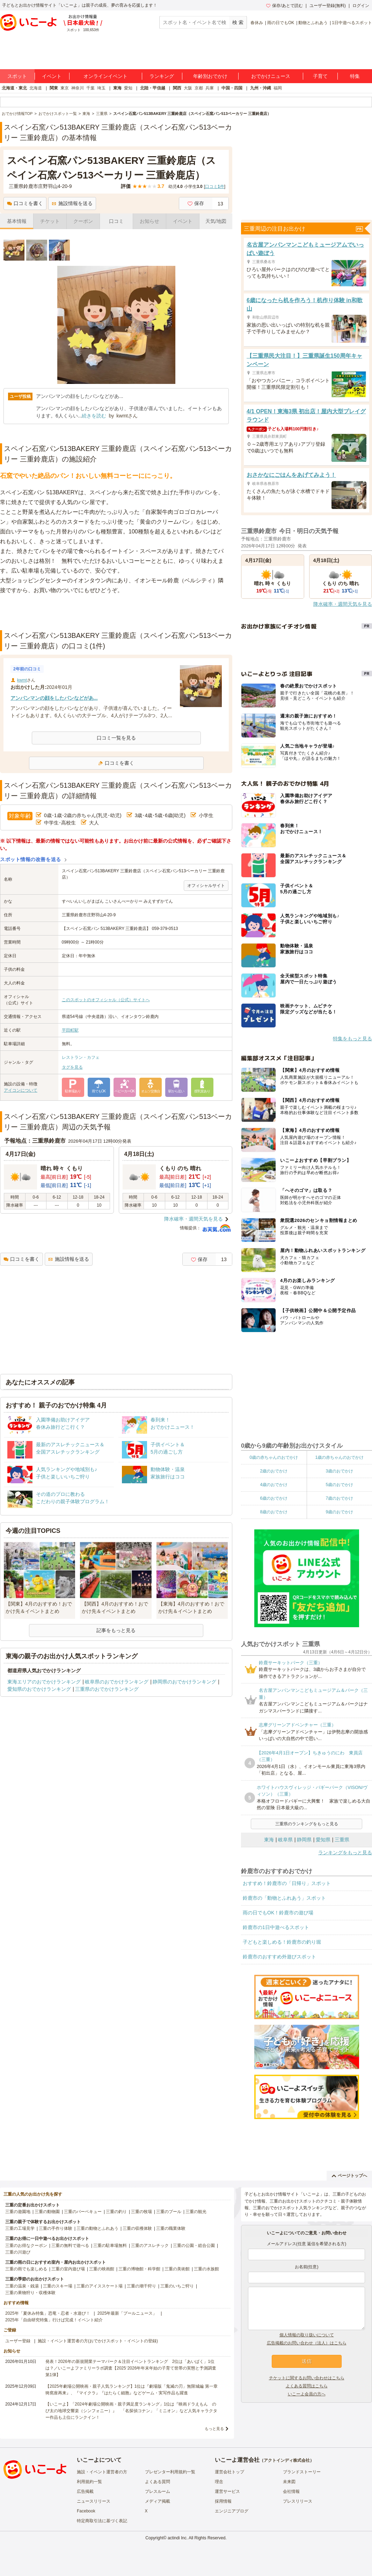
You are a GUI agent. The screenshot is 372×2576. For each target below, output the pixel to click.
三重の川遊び (17, 2252)
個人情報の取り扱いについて (306, 2335)
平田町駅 (70, 1030)
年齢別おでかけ (210, 76)
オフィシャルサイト (206, 885)
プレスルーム (157, 2491)
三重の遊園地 (17, 2211)
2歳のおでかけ (273, 1471)
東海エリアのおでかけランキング (44, 1681)
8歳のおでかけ (273, 1511)
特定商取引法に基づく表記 (102, 2520)
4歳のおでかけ (273, 1484)
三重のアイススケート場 (99, 2286)
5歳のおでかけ (339, 1484)
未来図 (289, 2481)
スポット (17, 76)
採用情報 (223, 2501)
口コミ (116, 221)
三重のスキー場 (57, 2286)
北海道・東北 (14, 88)
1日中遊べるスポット (352, 22)
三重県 (342, 1839)
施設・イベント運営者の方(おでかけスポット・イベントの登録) (98, 2340)
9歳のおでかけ (339, 1511)
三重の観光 (195, 2211)
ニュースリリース (93, 2501)
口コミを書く (25, 203)
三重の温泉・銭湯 (22, 2286)
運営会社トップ (229, 2471)
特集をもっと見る (352, 1038)
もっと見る (214, 2428)
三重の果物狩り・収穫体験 (30, 2292)
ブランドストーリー (302, 2471)
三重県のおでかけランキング (107, 1689)
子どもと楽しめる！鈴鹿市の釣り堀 (282, 1942)
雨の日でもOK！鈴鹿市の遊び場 (278, 1912)
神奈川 (77, 88)
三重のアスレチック (150, 2245)
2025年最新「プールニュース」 (127, 2313)
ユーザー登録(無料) (327, 5)
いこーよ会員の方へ (307, 2394)
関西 (177, 88)
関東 (54, 88)
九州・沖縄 (260, 88)
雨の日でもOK (280, 22)
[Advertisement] (116, 612)
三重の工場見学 (20, 2228)
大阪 (188, 88)
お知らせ (149, 221)
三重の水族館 (206, 2268)
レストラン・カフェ (81, 1057)
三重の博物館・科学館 (139, 2268)
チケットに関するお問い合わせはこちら (306, 2377)
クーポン (83, 221)
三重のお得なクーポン (26, 2245)
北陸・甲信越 (152, 88)
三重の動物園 (47, 2211)
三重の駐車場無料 (110, 2245)
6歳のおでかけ (273, 1498)
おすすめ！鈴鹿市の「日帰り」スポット (287, 1883)
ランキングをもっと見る (345, 1852)
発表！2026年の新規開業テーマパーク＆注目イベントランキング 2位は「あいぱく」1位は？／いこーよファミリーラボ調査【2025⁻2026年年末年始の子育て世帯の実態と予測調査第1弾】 (130, 2368)
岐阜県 (285, 1839)
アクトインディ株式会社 (287, 2460)
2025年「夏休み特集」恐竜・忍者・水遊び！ (47, 2313)
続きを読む (94, 416)
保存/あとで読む (284, 5)
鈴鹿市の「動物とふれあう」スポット (284, 1898)
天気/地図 (215, 221)
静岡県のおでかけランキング (184, 1681)
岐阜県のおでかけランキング (116, 1681)
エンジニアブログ (231, 2511)
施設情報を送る (72, 203)
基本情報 (17, 221)
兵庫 (209, 88)
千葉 (90, 88)
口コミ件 (214, 186)
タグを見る (72, 1067)
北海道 (35, 88)
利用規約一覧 (89, 2481)
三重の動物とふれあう (97, 2228)
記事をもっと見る (116, 1630)
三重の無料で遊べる (70, 2245)
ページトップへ (349, 2175)
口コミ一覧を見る (116, 738)
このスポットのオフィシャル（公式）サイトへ (106, 999)
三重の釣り (116, 2211)
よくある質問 (157, 2481)
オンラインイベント (105, 76)
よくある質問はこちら (307, 2386)
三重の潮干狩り (141, 2286)
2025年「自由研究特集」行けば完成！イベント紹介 (54, 2319)
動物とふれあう (313, 22)
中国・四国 (231, 88)
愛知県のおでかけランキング (39, 1689)
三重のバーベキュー (83, 2211)
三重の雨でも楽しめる (26, 2268)
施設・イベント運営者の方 (102, 2471)
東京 (64, 88)
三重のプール (168, 2211)
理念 (219, 2481)
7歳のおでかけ (339, 1498)
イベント (51, 76)
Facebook (86, 2511)
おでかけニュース (270, 76)
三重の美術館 (177, 2268)
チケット (50, 221)
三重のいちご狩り (177, 2286)
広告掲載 (85, 2491)
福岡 (277, 88)
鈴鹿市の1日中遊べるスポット (276, 1927)
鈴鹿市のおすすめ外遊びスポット (279, 1956)
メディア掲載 (157, 2501)
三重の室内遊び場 (68, 2268)
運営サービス (227, 2491)
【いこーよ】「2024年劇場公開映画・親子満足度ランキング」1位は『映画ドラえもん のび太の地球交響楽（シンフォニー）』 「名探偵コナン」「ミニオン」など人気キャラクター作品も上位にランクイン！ (131, 2411)
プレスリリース (297, 2501)
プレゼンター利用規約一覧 (170, 2471)
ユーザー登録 (17, 2340)
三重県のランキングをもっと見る (306, 1823)
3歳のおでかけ (339, 1471)
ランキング (161, 76)
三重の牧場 (141, 2211)
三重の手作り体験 (55, 2228)
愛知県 (323, 1839)
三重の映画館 (101, 2268)
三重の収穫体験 (137, 2228)
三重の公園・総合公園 (194, 2245)
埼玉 (101, 88)
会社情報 (291, 2491)
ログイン (360, 5)
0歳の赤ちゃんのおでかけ (273, 1457)
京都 (199, 88)
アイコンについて (20, 1090)
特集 (355, 76)
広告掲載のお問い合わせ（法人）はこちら (307, 2343)
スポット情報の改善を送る (30, 859)
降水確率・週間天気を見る (193, 1219)
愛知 (128, 88)
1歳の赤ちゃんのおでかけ (339, 1457)
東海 (117, 88)
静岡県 (304, 1839)
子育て (320, 76)
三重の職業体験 (170, 2228)
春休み (256, 22)
